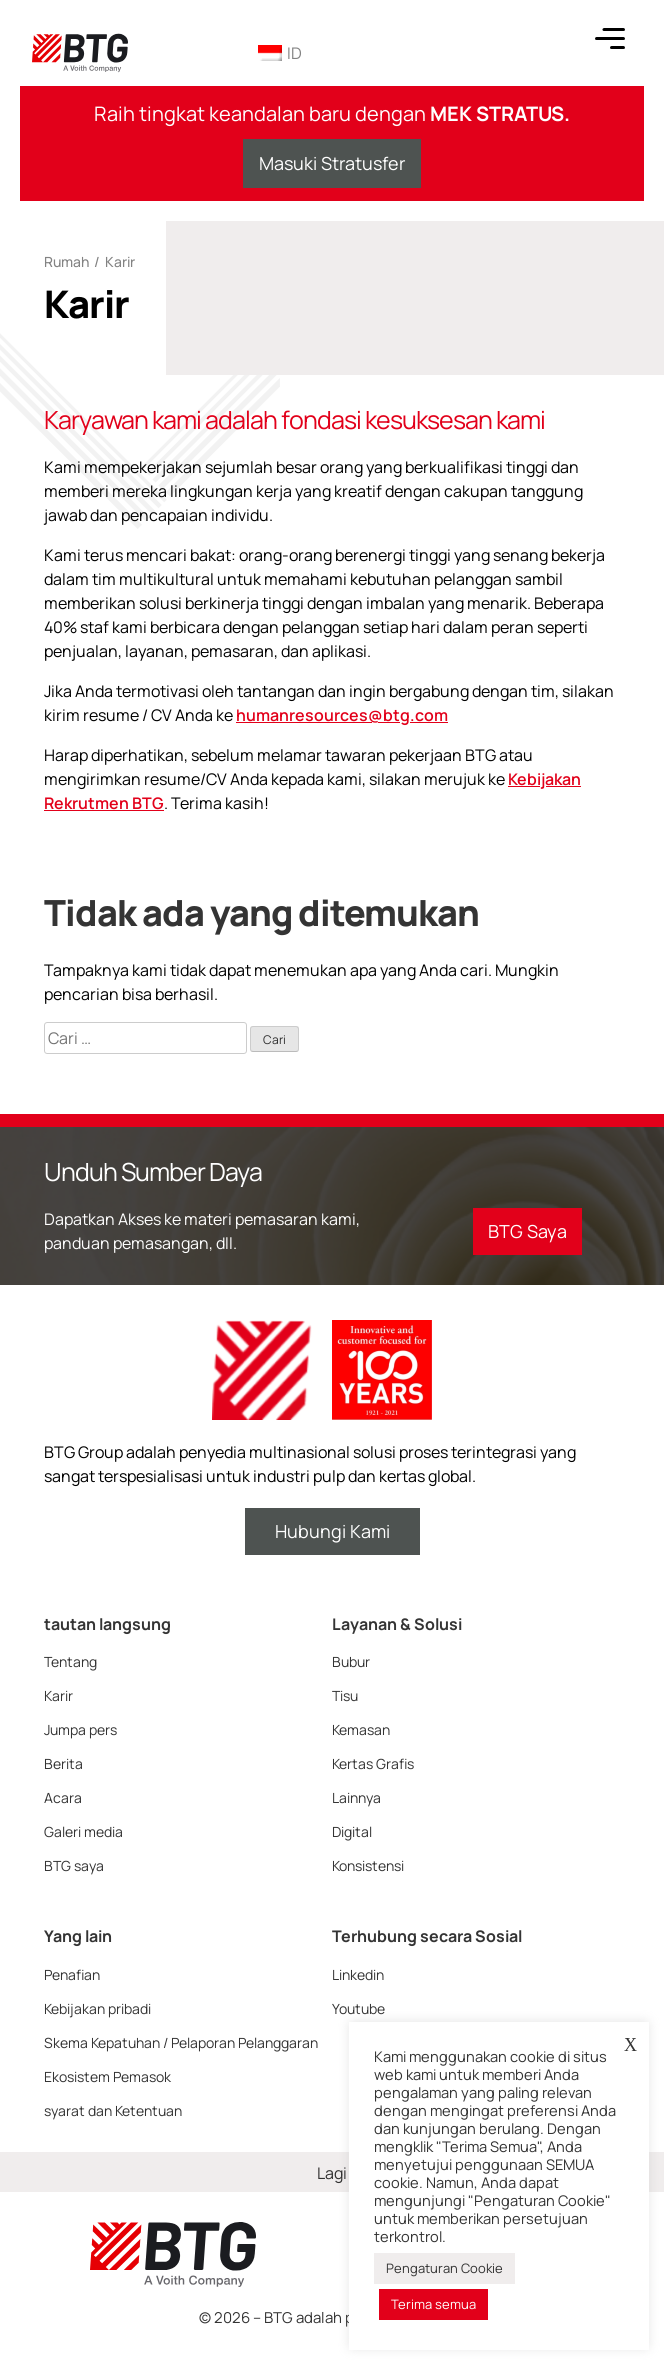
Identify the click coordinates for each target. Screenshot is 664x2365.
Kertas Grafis (373, 1763)
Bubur (351, 1661)
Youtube (358, 2008)
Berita (63, 1763)
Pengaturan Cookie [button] (444, 2268)
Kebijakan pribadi (97, 2008)
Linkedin (358, 1974)
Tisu (345, 1695)
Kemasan (361, 1729)
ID (280, 53)
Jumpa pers (80, 1729)
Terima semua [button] (433, 2304)
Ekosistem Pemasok (107, 2076)
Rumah (66, 261)
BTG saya (74, 1865)
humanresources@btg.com (342, 715)
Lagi (332, 2173)
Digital (352, 1831)
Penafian (72, 1974)
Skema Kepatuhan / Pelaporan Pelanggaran (181, 2042)
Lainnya (356, 1797)
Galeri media (83, 1831)
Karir (58, 1695)
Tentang (70, 1661)
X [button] (630, 2045)
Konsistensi (368, 1865)
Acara (63, 1797)
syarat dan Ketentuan (113, 2110)
